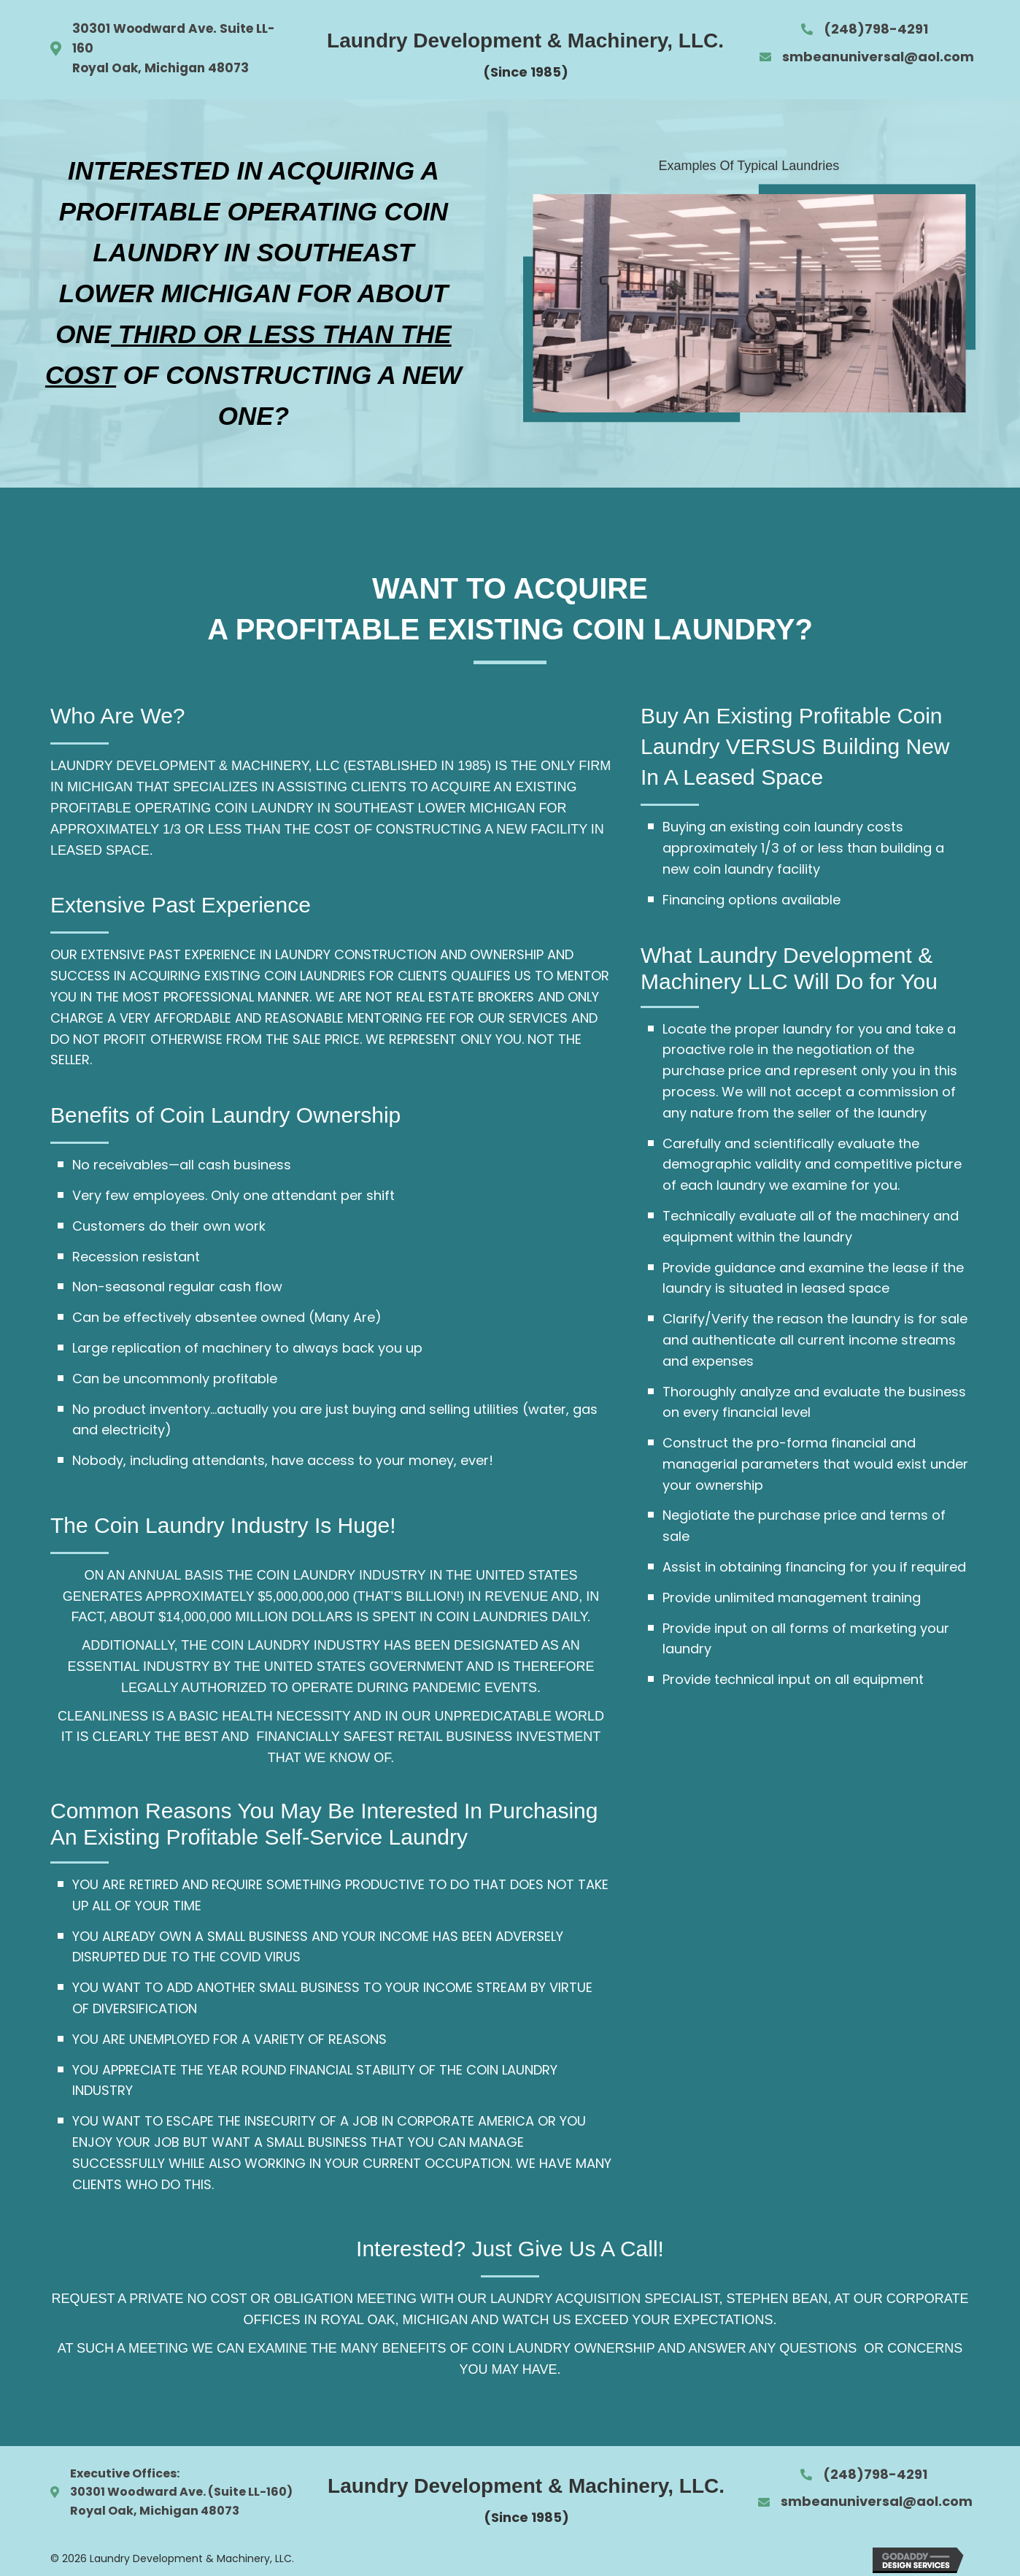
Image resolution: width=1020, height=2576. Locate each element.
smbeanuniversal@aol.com (878, 56)
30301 (87, 2491)
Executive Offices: (124, 2473)
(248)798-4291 (876, 29)
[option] (749, 303)
